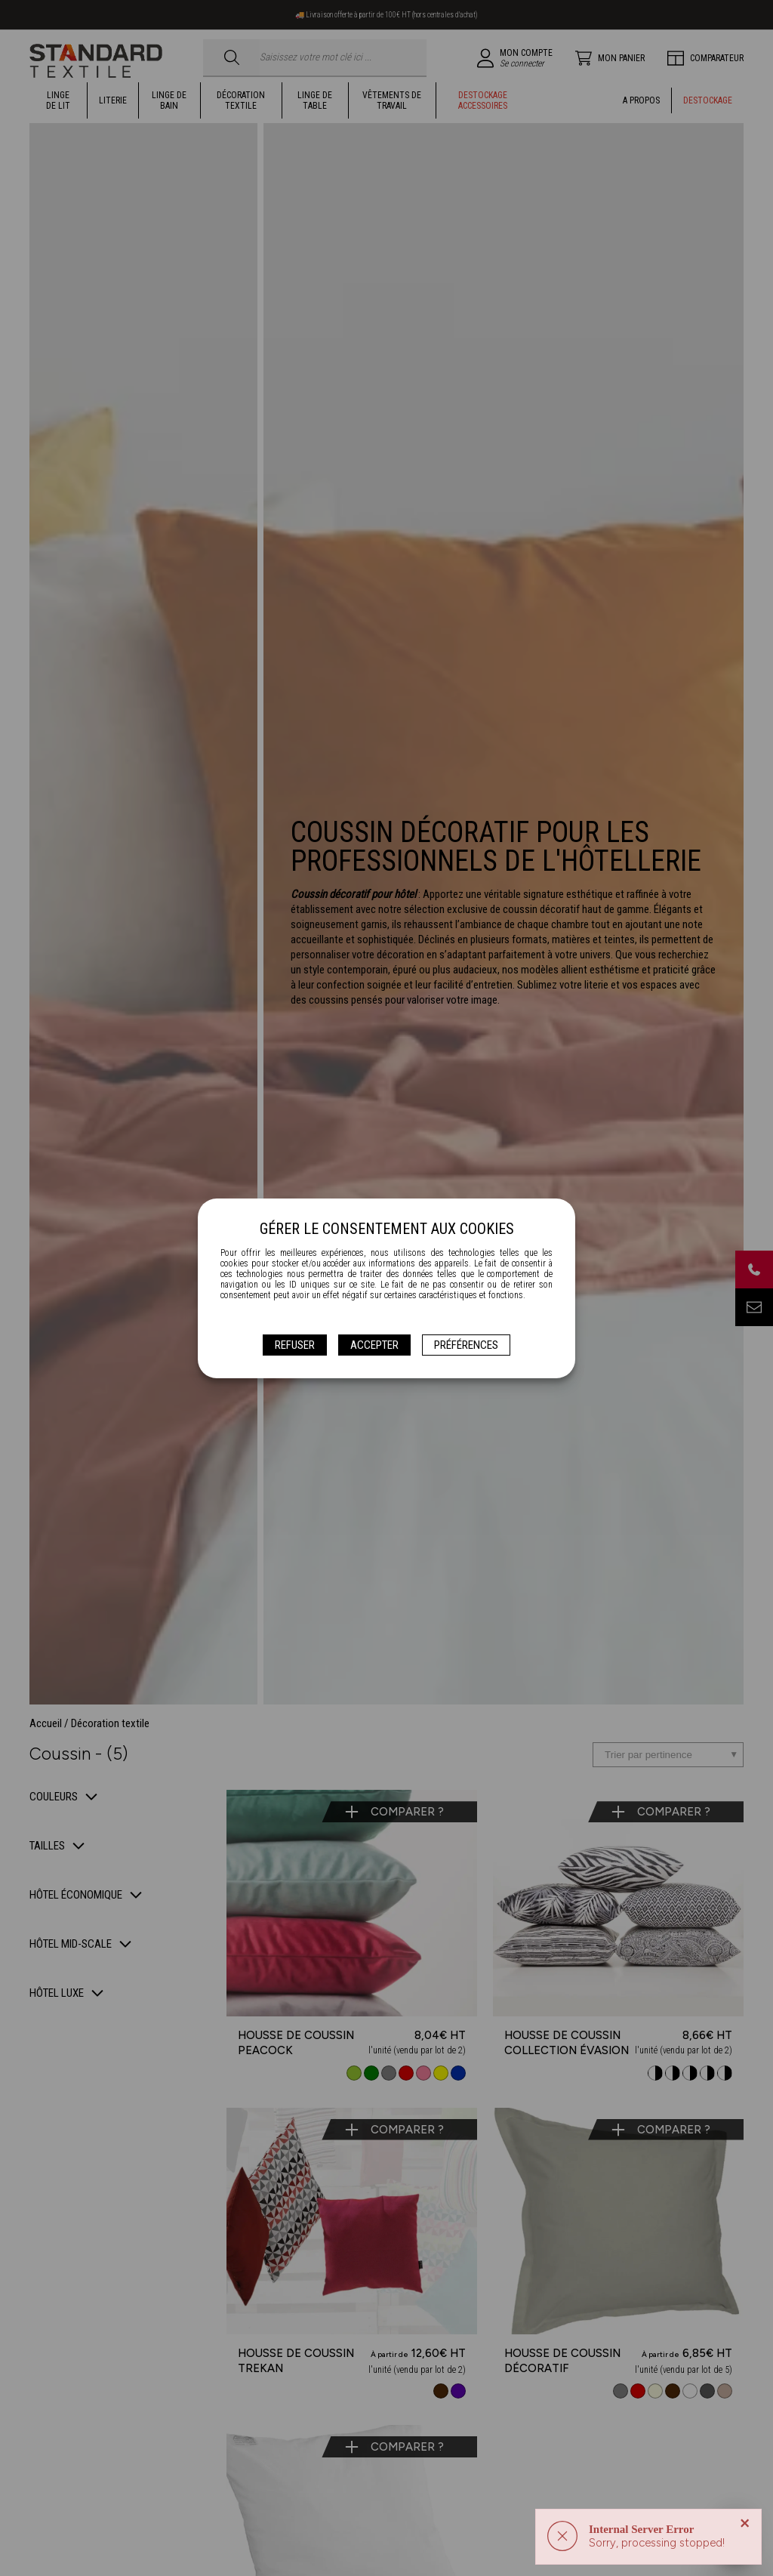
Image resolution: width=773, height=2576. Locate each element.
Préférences (466, 1345)
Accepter (374, 1345)
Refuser (295, 1345)
